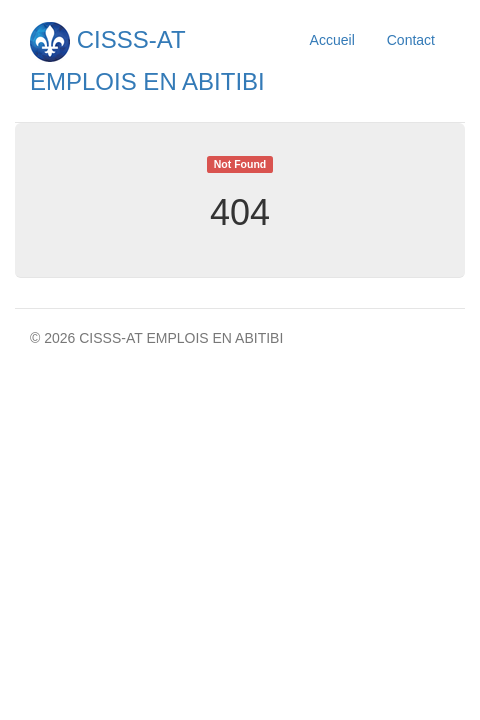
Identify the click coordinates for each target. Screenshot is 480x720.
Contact (411, 40)
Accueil (332, 40)
